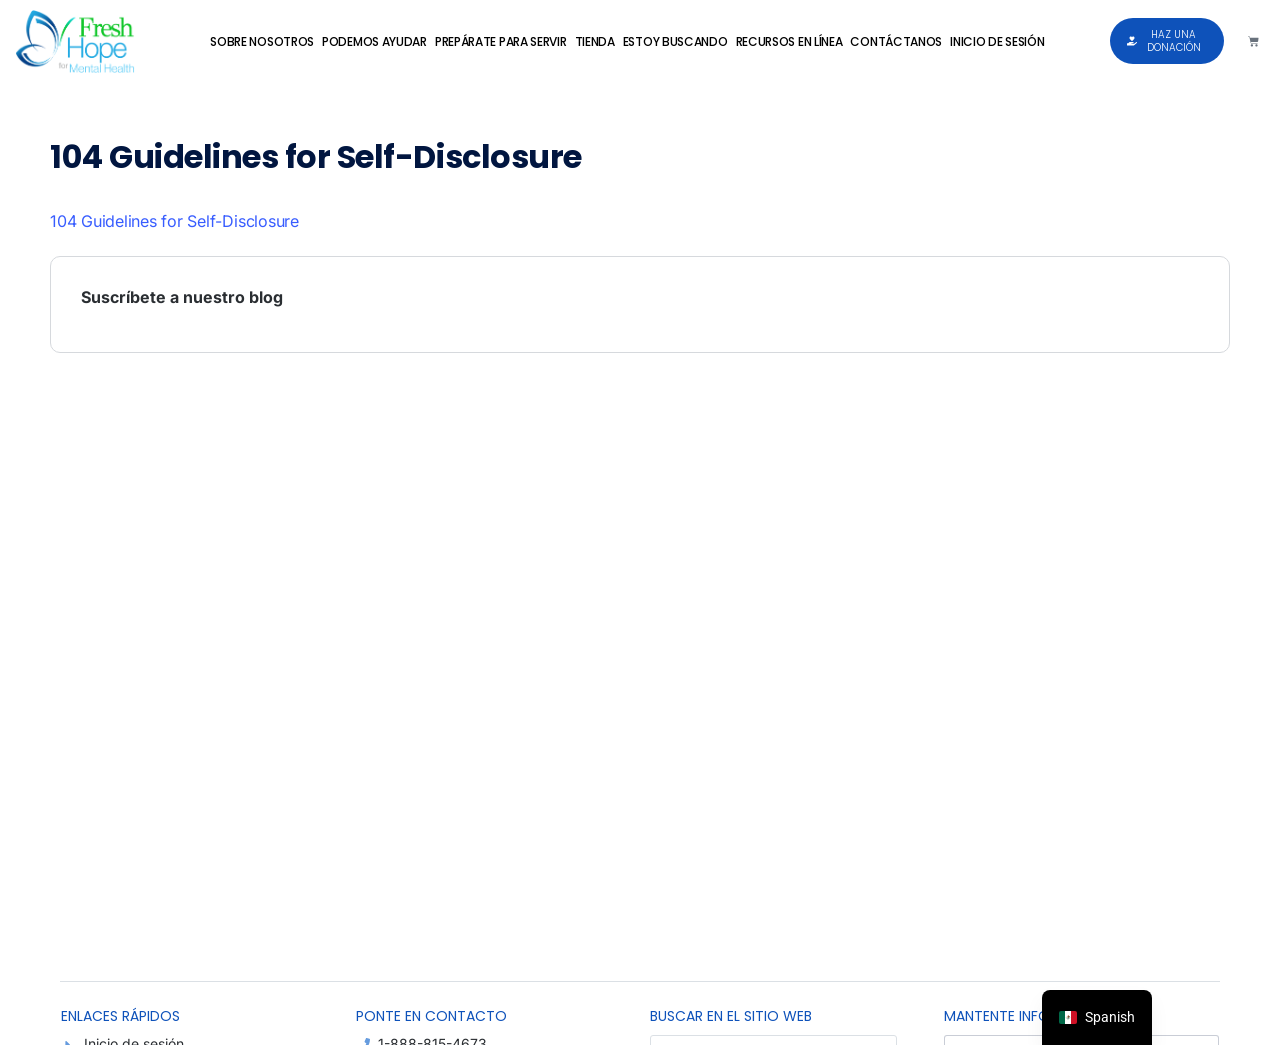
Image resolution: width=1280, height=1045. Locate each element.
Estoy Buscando (675, 41)
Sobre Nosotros (262, 41)
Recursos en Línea (789, 41)
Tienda (595, 41)
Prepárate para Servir (501, 41)
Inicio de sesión (997, 41)
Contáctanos (896, 41)
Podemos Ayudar (374, 41)
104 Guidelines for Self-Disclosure (174, 221)
